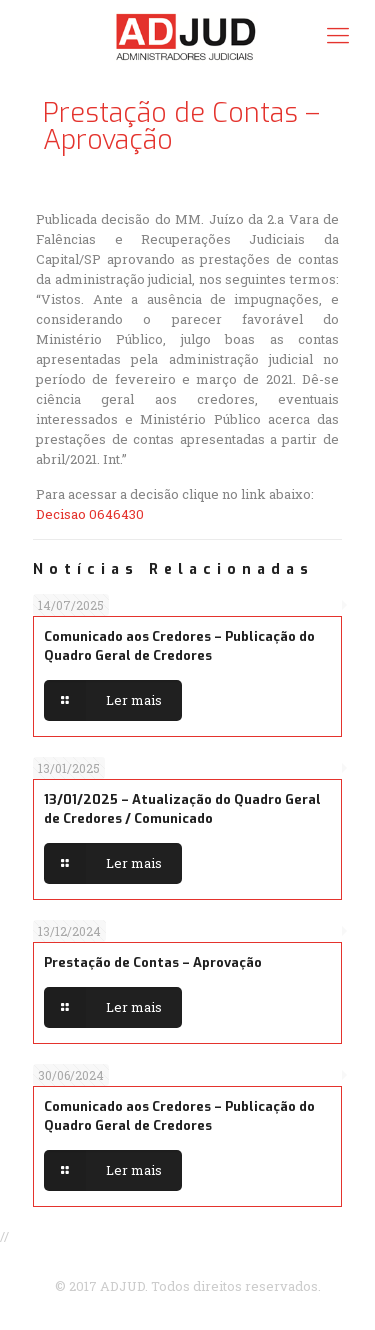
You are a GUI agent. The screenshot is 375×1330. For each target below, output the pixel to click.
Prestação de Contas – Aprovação (153, 962)
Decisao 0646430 (90, 514)
